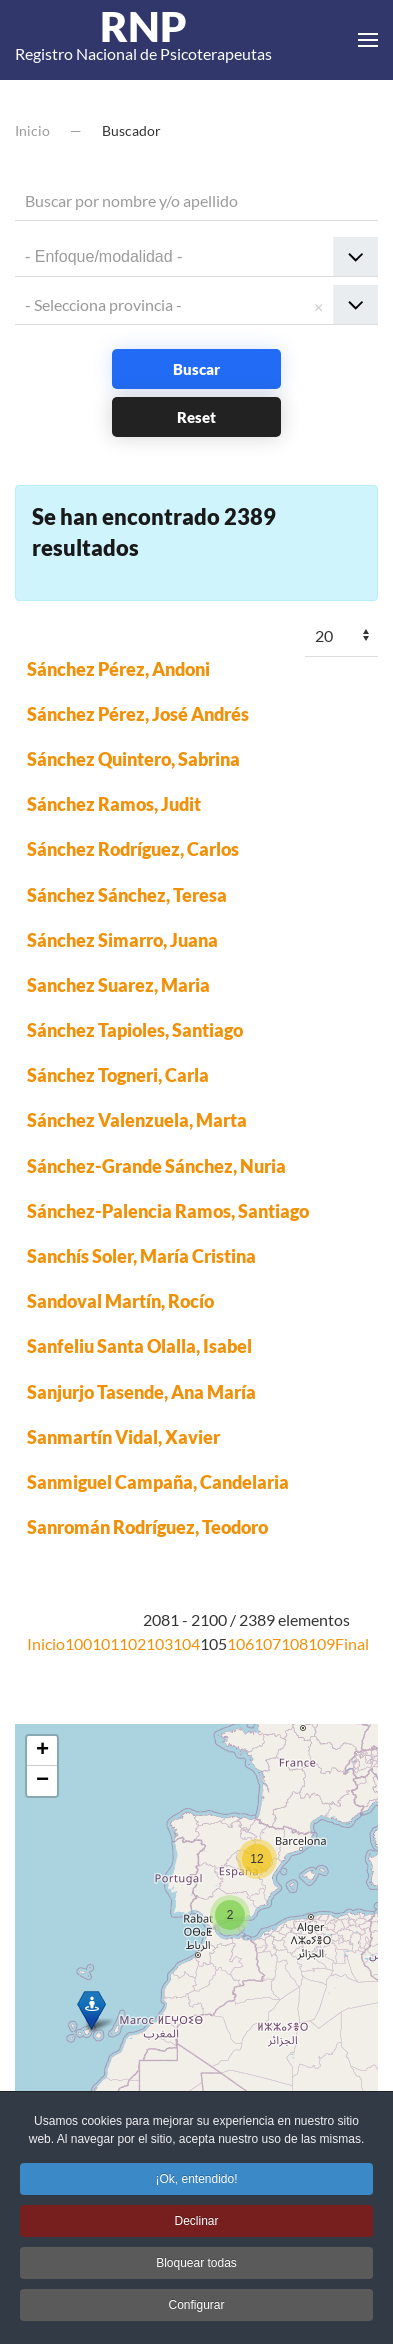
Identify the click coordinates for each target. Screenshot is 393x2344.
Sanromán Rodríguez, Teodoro (147, 1527)
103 (159, 1643)
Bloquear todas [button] (196, 2267)
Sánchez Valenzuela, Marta (137, 1120)
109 (321, 1643)
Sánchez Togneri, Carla (118, 1075)
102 (132, 1643)
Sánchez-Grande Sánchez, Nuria (156, 1166)
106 (240, 1643)
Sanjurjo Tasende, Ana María (141, 1392)
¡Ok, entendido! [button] (196, 2183)
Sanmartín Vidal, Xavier (123, 1437)
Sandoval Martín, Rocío (120, 1301)
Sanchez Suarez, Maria (118, 985)
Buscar (196, 369)
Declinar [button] (196, 2225)
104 (186, 1643)
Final (352, 1643)
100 (78, 1643)
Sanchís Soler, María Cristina (141, 1256)
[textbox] (123, 256)
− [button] (42, 1781)
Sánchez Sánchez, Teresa (127, 895)
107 (267, 1643)
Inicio (46, 1643)
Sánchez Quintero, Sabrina (133, 759)
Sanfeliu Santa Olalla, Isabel (139, 1346)
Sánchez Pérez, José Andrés (138, 714)
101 (105, 1643)
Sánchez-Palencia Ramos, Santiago (168, 1211)
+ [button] (42, 1751)
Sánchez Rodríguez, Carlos (133, 849)
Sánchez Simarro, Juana (122, 940)
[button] (368, 40)
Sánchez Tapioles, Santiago (135, 1030)
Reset (196, 417)
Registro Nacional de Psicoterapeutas (143, 40)
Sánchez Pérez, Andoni (118, 669)
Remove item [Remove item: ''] (318, 305)
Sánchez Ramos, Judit (114, 804)
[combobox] (196, 257)
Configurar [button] (196, 2309)
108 (294, 1643)
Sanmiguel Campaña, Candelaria (158, 1482)
